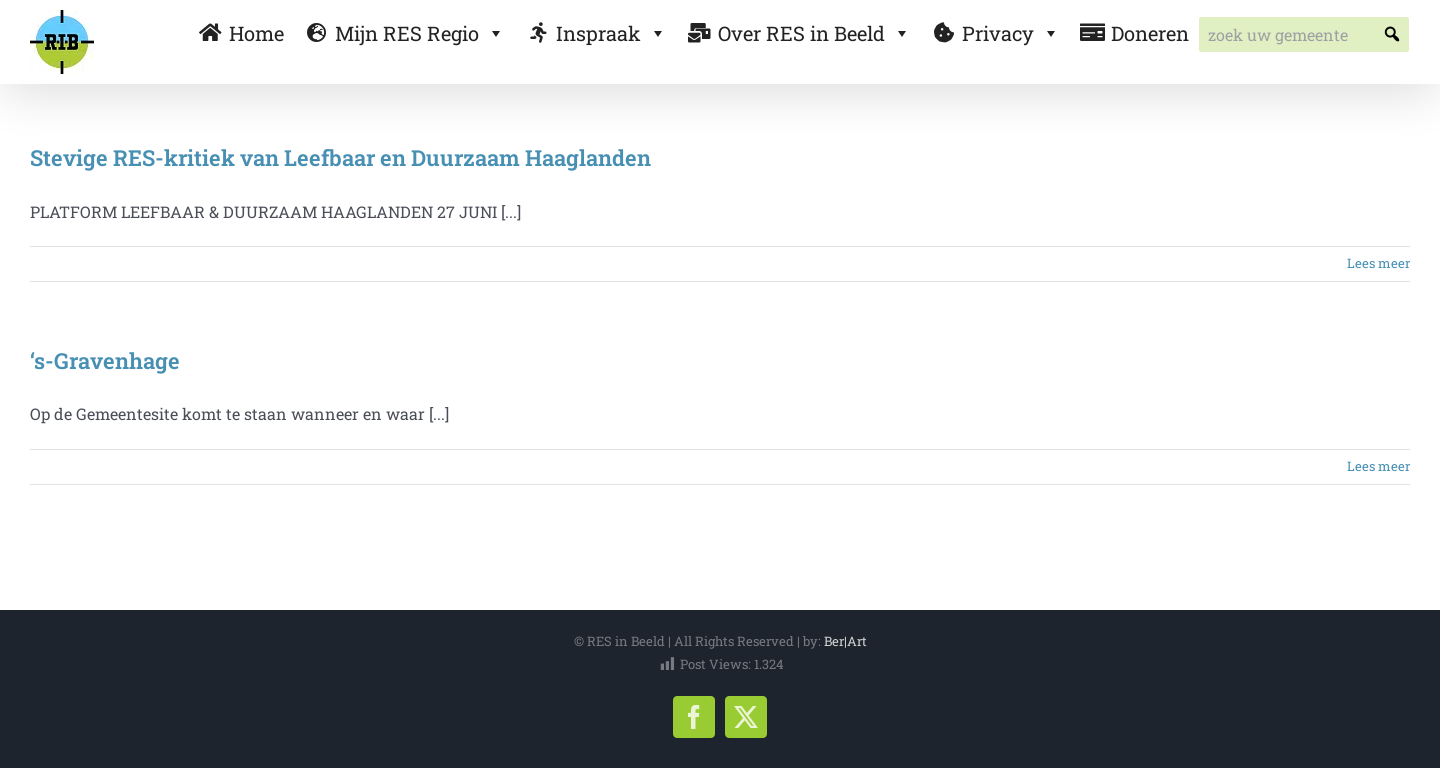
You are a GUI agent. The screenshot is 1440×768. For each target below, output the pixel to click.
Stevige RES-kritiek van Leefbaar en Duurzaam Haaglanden (340, 157)
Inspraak (611, 33)
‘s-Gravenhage (105, 360)
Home (256, 33)
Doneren (1150, 33)
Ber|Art (845, 641)
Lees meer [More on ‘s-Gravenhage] (1378, 466)
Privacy (1011, 33)
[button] (1391, 34)
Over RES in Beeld (814, 33)
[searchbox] (1304, 34)
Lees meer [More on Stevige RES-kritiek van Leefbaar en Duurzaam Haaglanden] (1378, 263)
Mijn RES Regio (420, 33)
